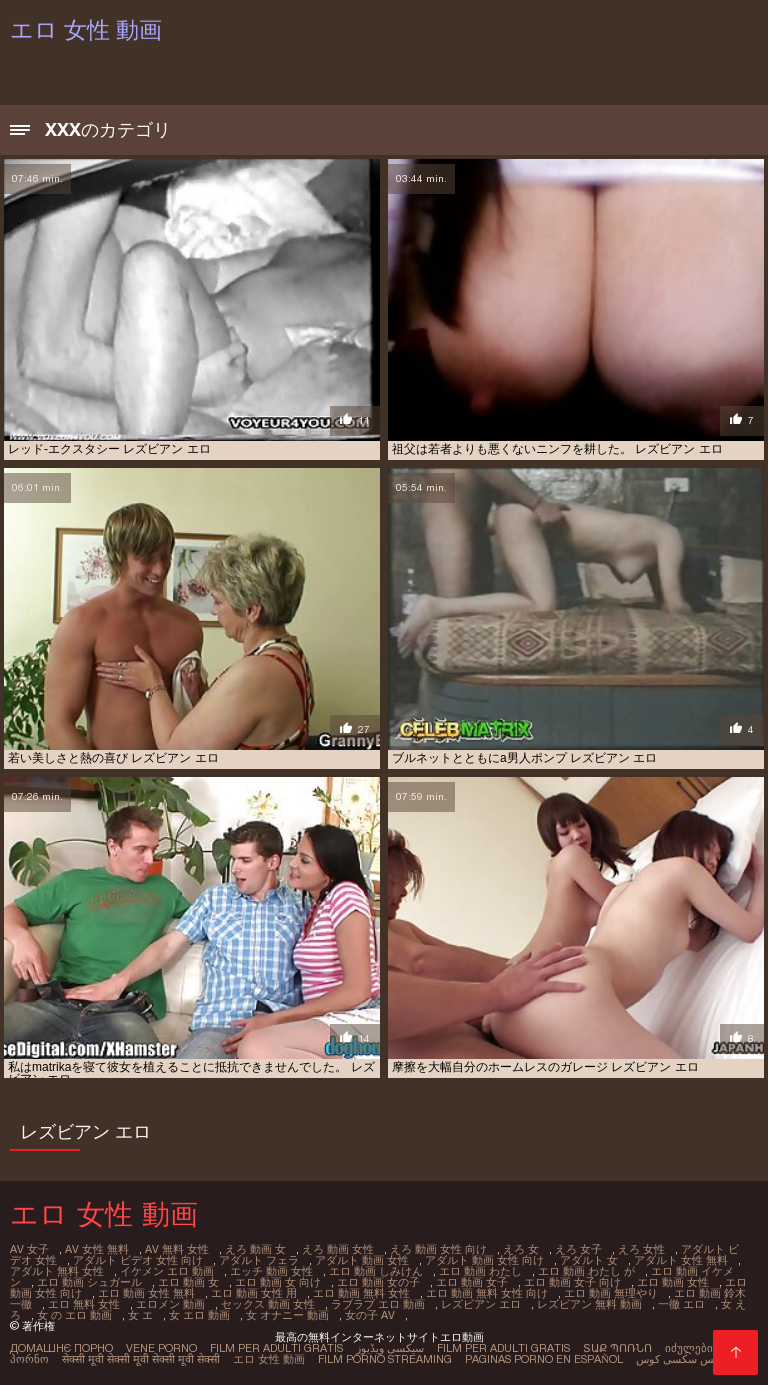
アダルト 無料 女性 (57, 1271)
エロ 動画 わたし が (586, 1271)
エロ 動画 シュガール (89, 1282)
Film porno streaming (385, 1359)
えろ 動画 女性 (338, 1249)
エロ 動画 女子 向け (572, 1282)
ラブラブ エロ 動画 (378, 1304)
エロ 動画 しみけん (376, 1271)
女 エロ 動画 (199, 1315)
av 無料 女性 (177, 1249)
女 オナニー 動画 (287, 1315)
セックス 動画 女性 (268, 1304)
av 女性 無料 (97, 1249)
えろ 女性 (641, 1249)
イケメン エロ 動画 (167, 1271)
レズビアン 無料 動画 (589, 1304)
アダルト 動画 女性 (362, 1260)
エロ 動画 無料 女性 (361, 1293)
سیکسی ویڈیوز (390, 1348)
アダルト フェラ (259, 1260)
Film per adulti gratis (276, 1348)
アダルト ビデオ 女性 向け (138, 1260)
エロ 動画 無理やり (611, 1293)
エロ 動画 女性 (673, 1282)
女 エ (140, 1315)
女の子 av (370, 1315)
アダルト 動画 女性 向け (484, 1260)
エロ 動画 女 (188, 1282)
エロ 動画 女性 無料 (146, 1293)
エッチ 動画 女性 (271, 1271)
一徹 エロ (681, 1304)
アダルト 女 (589, 1260)
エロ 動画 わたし (480, 1271)
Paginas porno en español (544, 1359)
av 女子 (29, 1249)
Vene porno (161, 1348)
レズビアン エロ (481, 1304)
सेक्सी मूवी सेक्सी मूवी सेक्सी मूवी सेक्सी (141, 1359)
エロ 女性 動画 (269, 1359)
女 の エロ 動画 (74, 1315)
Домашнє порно (61, 1348)
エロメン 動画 (170, 1304)
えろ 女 (521, 1249)
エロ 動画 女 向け (278, 1282)
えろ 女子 (578, 1249)
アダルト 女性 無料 (681, 1260)
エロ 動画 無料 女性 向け (487, 1293)
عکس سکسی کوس (681, 1359)
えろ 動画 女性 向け (438, 1249)
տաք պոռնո (617, 1348)
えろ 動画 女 (255, 1249)
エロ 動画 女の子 (378, 1282)
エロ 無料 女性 (84, 1304)
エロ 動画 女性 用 (254, 1293)
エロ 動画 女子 (472, 1282)
